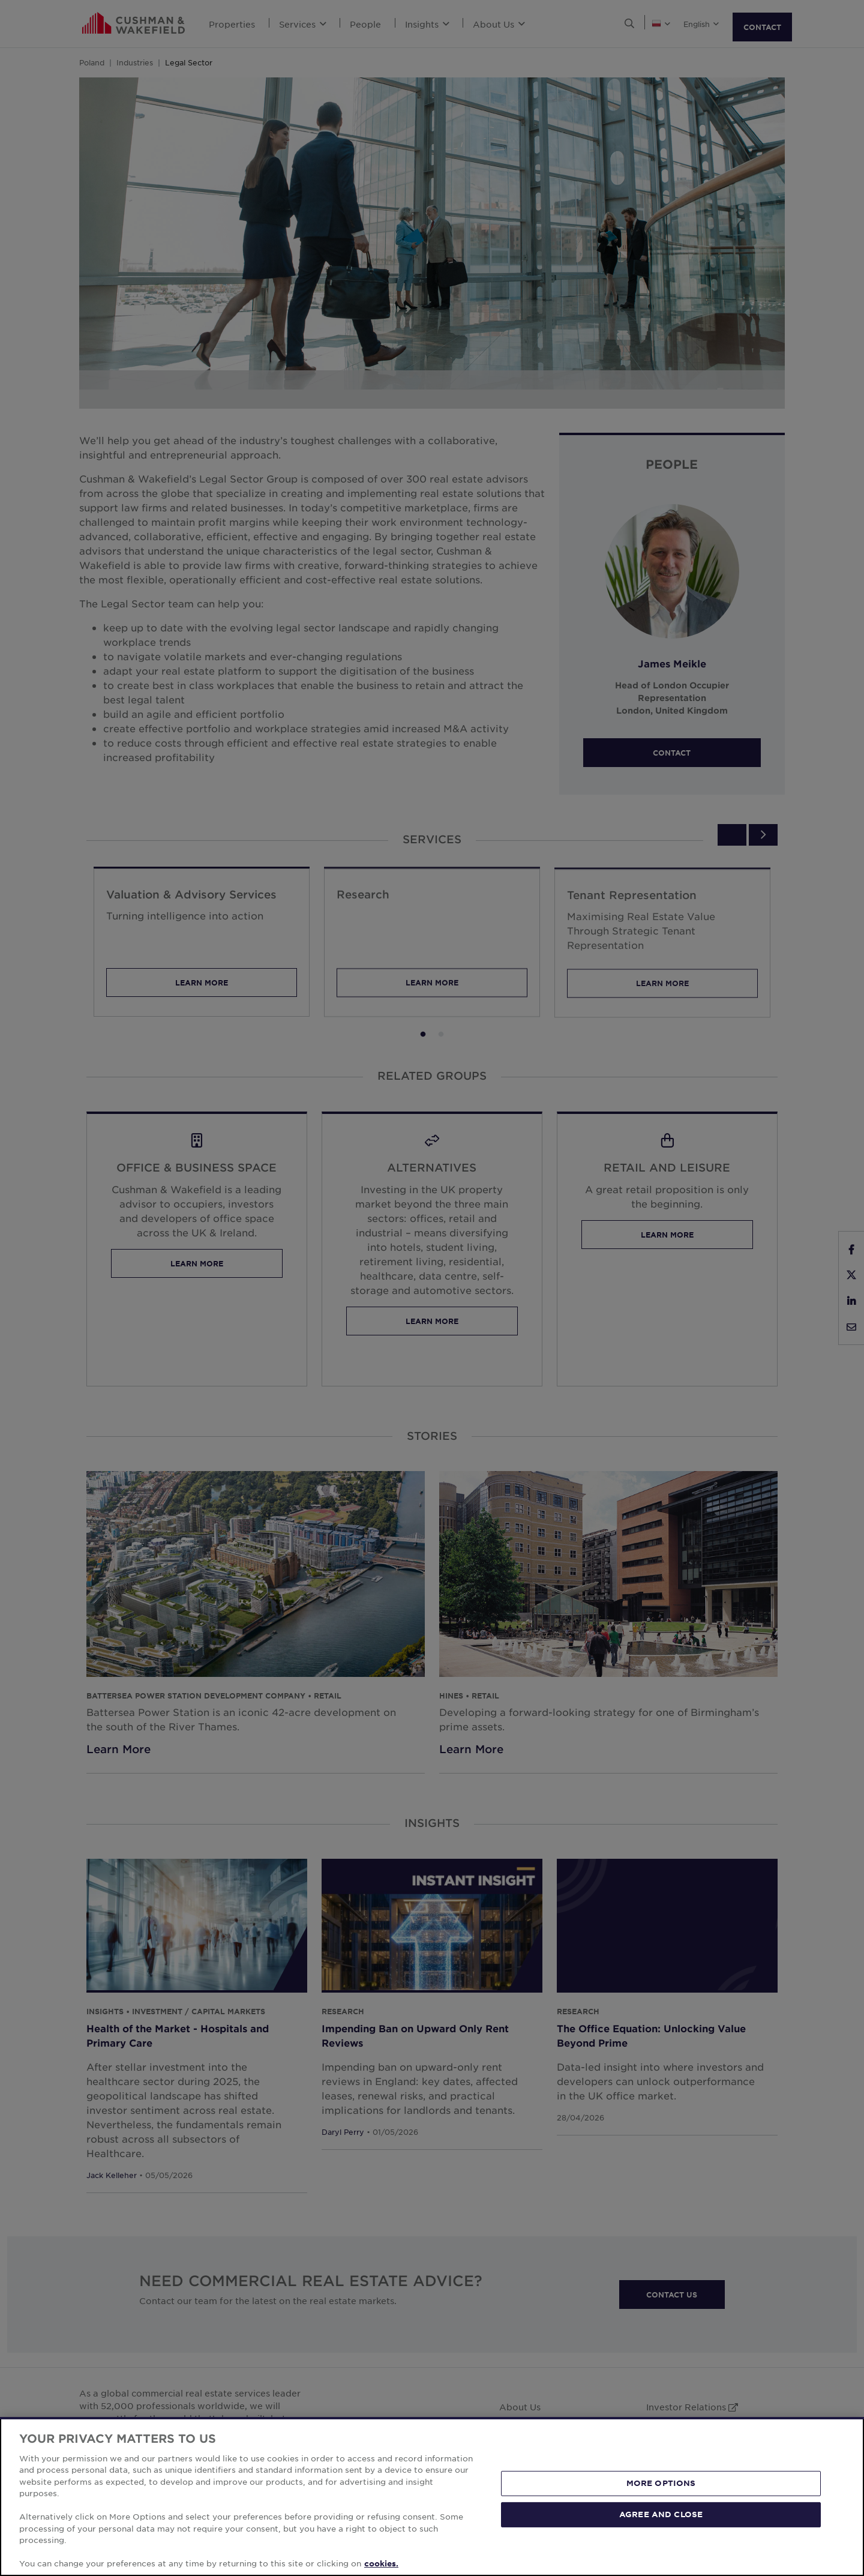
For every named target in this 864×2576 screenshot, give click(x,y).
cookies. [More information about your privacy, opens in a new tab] (381, 2563)
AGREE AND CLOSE (661, 2514)
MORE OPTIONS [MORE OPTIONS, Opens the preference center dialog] (661, 2483)
